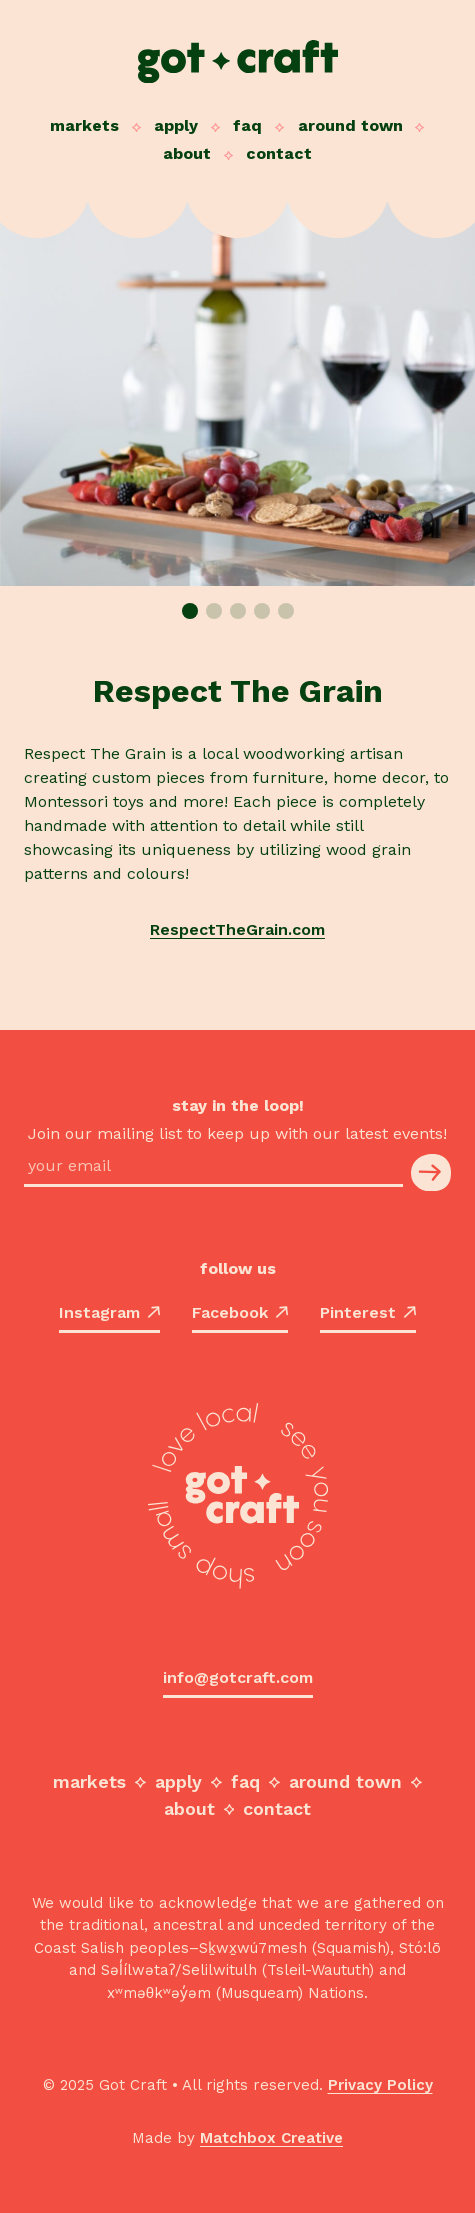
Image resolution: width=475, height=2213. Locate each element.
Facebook (240, 1312)
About (187, 153)
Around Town (350, 125)
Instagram (109, 1312)
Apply (176, 125)
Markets (84, 125)
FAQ (247, 125)
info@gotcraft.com (238, 1677)
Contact (279, 153)
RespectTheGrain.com (237, 929)
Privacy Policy (380, 2085)
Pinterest (368, 1312)
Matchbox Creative (271, 2138)
